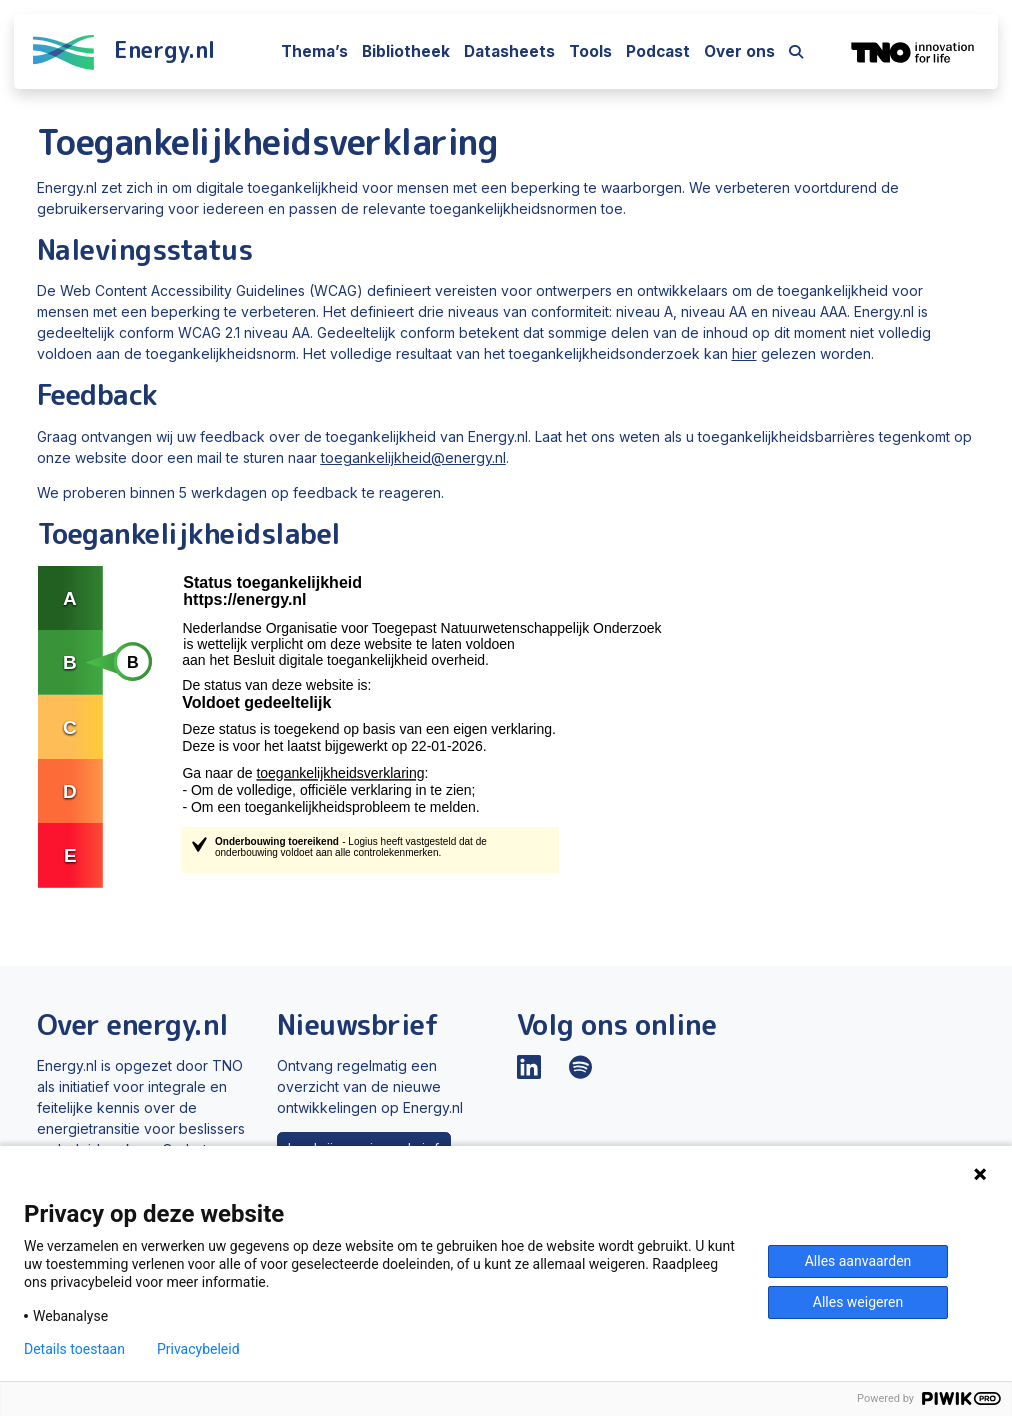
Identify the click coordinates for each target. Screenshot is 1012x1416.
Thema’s (314, 51)
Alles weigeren (858, 1302)
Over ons (739, 51)
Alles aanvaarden (858, 1261)
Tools (590, 51)
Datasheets (509, 51)
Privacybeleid (198, 1349)
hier (744, 353)
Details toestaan (74, 1349)
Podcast (658, 51)
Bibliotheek (406, 51)
